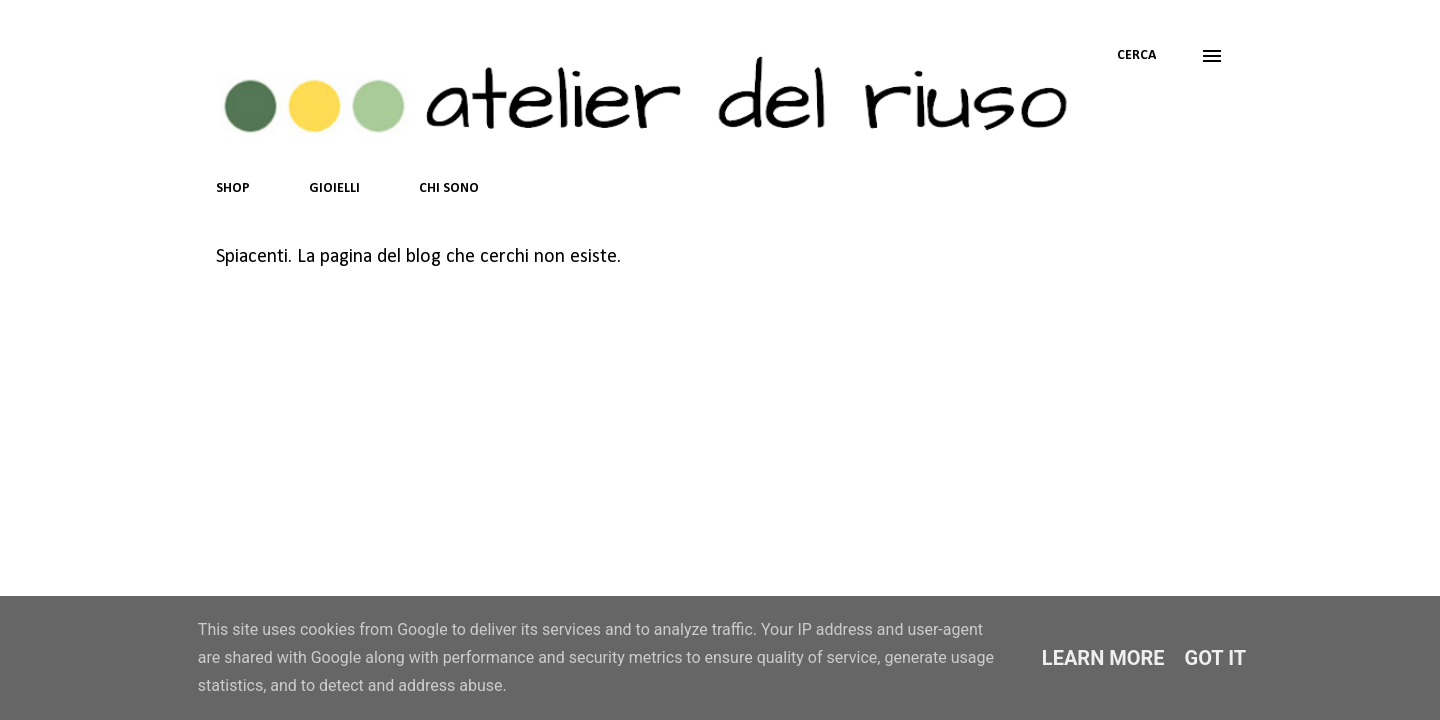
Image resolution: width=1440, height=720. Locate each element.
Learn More (1103, 658)
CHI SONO (449, 188)
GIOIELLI (334, 188)
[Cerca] (1136, 56)
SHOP (233, 188)
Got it (1216, 658)
